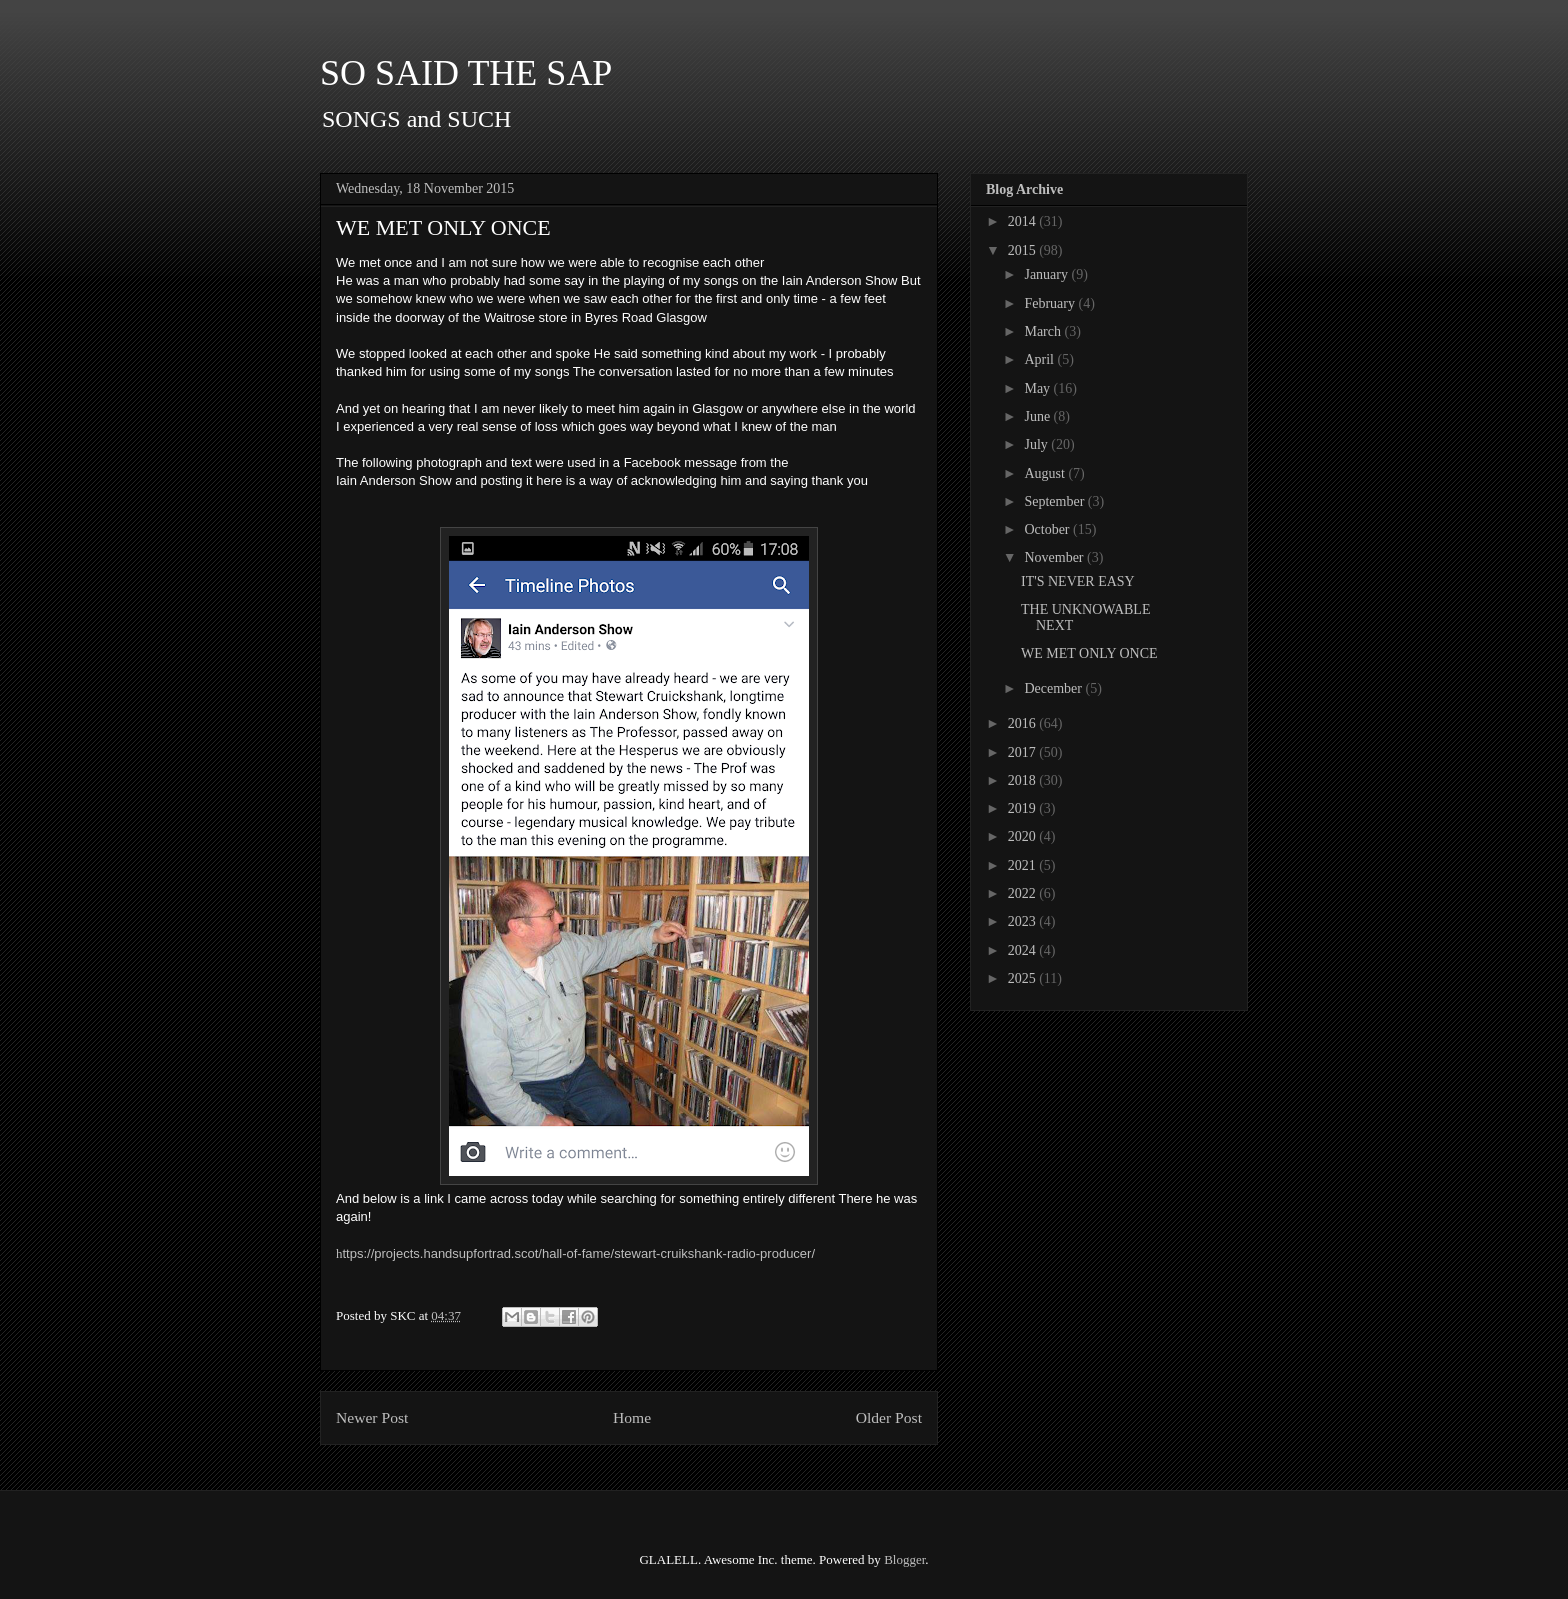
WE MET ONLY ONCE (1089, 653)
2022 (1024, 893)
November (1055, 557)
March (1044, 331)
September (1055, 501)
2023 (1024, 921)
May (1038, 388)
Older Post (889, 1417)
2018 (1024, 780)
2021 (1024, 865)
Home (632, 1417)
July (1037, 444)
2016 (1024, 723)
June (1038, 416)
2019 (1024, 808)
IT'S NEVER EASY (1078, 581)
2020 (1024, 836)
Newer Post (372, 1417)
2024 (1024, 950)
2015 (1024, 250)
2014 (1024, 221)
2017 (1024, 752)
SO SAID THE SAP (466, 73)
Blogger (904, 1559)
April (1040, 359)
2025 (1024, 978)
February (1051, 303)
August (1046, 473)
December (1054, 688)
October (1048, 529)
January (1047, 274)
